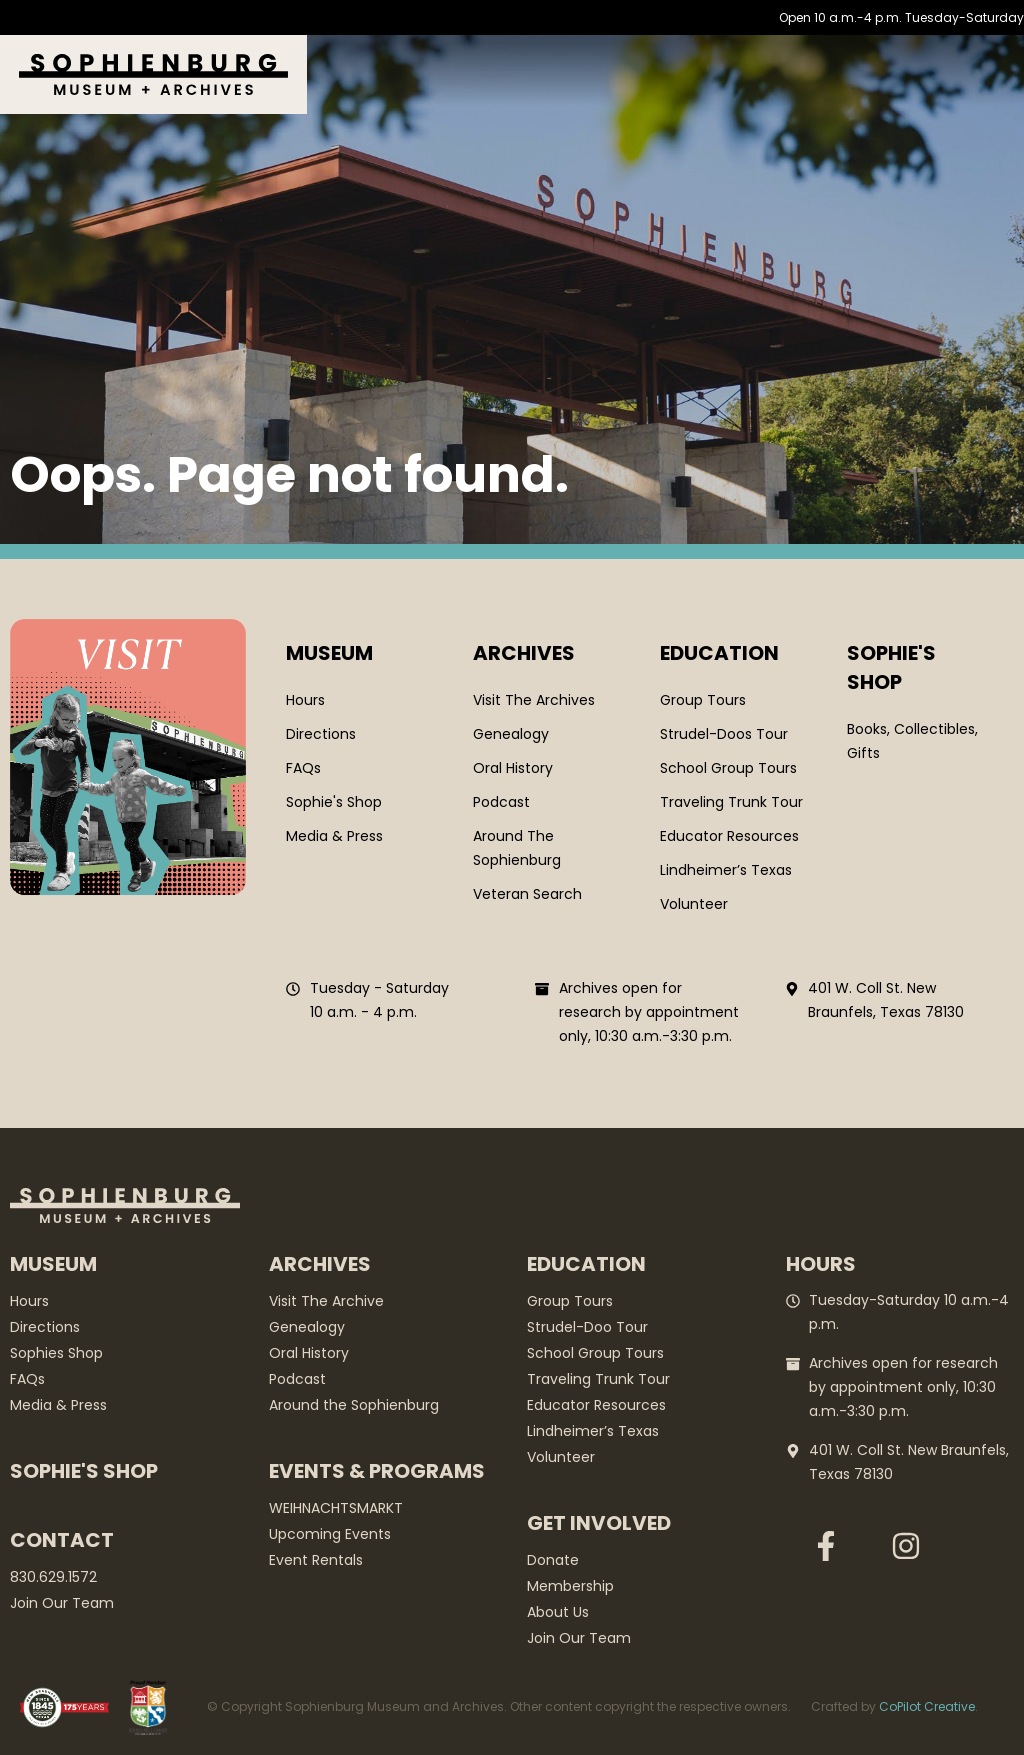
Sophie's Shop (84, 1471)
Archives (524, 653)
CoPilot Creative (927, 1706)
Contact (62, 1540)
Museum (329, 653)
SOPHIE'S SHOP (891, 667)
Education (719, 653)
